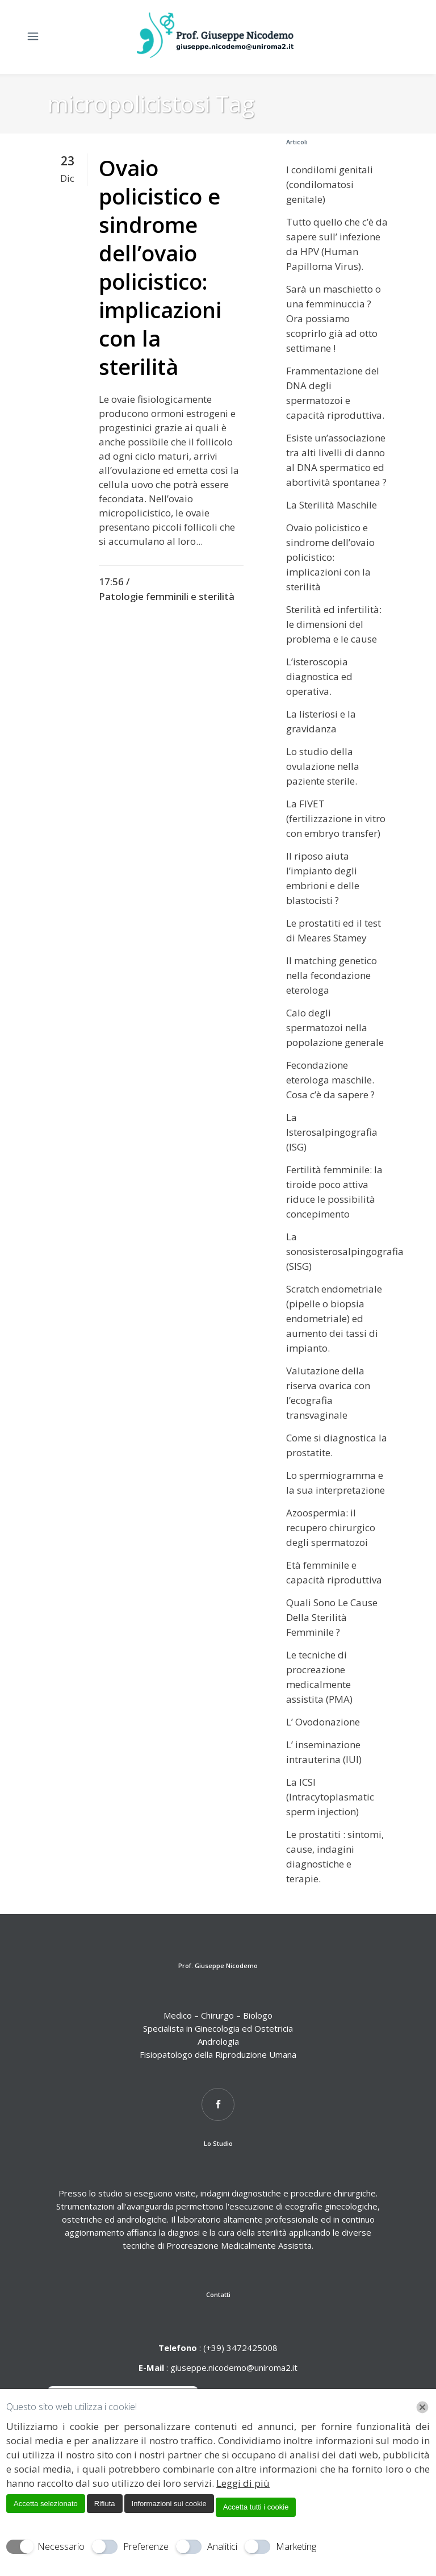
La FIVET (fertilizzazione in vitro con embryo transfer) (335, 818)
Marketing (296, 2546)
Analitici (222, 2546)
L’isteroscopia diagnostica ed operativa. (319, 676)
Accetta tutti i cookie (256, 2507)
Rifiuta (104, 2503)
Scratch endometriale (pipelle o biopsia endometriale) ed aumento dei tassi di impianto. (334, 1318)
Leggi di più (243, 2483)
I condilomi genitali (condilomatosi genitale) (329, 184)
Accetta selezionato (46, 2503)
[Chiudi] (422, 2407)
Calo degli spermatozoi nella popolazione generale (335, 1027)
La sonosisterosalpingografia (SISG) (345, 1251)
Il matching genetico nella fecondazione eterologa (331, 975)
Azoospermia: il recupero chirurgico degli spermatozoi (330, 1527)
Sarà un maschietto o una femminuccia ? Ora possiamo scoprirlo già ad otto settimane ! (333, 318)
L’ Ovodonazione (323, 1721)
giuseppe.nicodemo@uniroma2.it (233, 2367)
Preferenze (146, 2546)
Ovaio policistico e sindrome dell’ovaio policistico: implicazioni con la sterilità (160, 267)
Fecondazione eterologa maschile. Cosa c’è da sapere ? (330, 1079)
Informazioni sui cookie (169, 2503)
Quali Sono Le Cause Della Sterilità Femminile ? (332, 1617)
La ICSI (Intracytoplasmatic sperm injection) (330, 1796)
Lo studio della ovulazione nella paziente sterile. (322, 766)
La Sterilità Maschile (331, 504)
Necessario (61, 2546)
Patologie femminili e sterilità (166, 596)
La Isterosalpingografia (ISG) (332, 1132)
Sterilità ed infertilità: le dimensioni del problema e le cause (334, 624)
